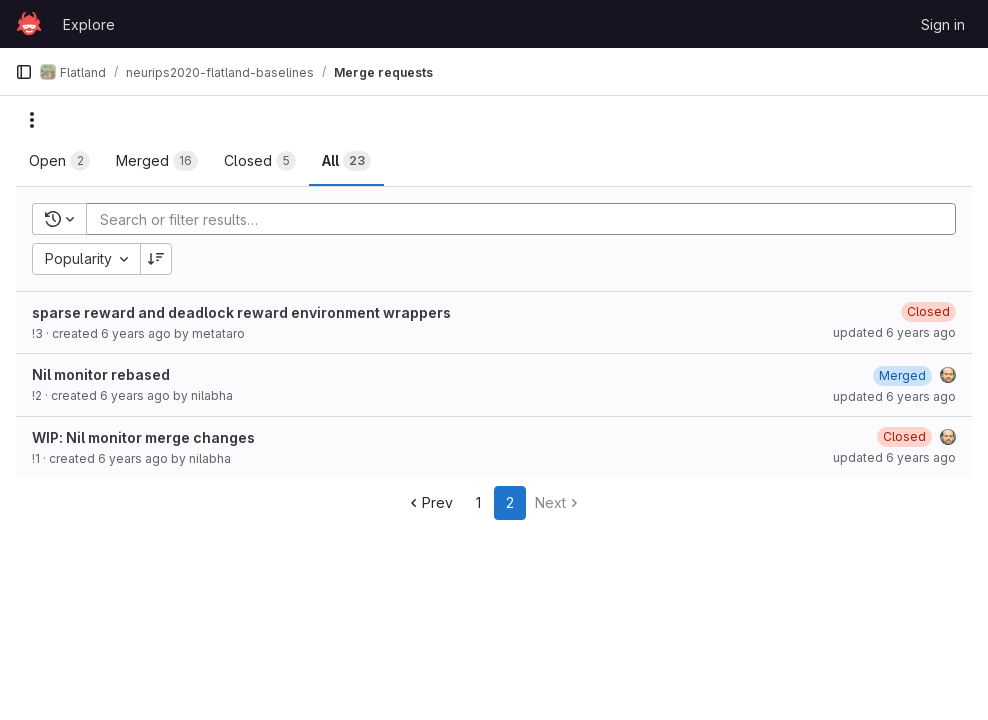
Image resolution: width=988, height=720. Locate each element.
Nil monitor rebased (101, 374)
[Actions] (32, 120)
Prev (429, 502)
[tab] (59, 161)
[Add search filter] (527, 219)
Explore (89, 24)
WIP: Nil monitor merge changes (143, 437)
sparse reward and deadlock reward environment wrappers (241, 312)
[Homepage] (29, 24)
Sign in (943, 24)
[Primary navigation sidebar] (24, 72)
